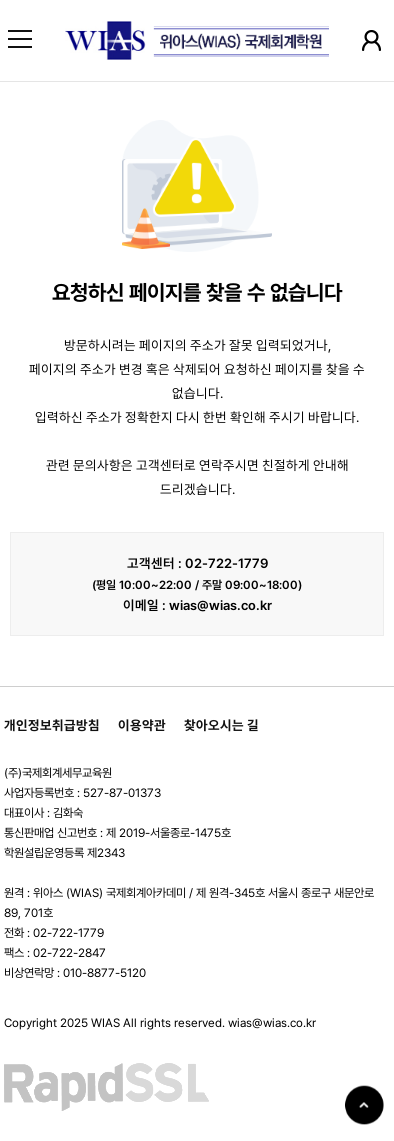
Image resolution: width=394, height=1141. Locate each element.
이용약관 (142, 725)
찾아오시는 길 (221, 725)
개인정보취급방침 (52, 725)
